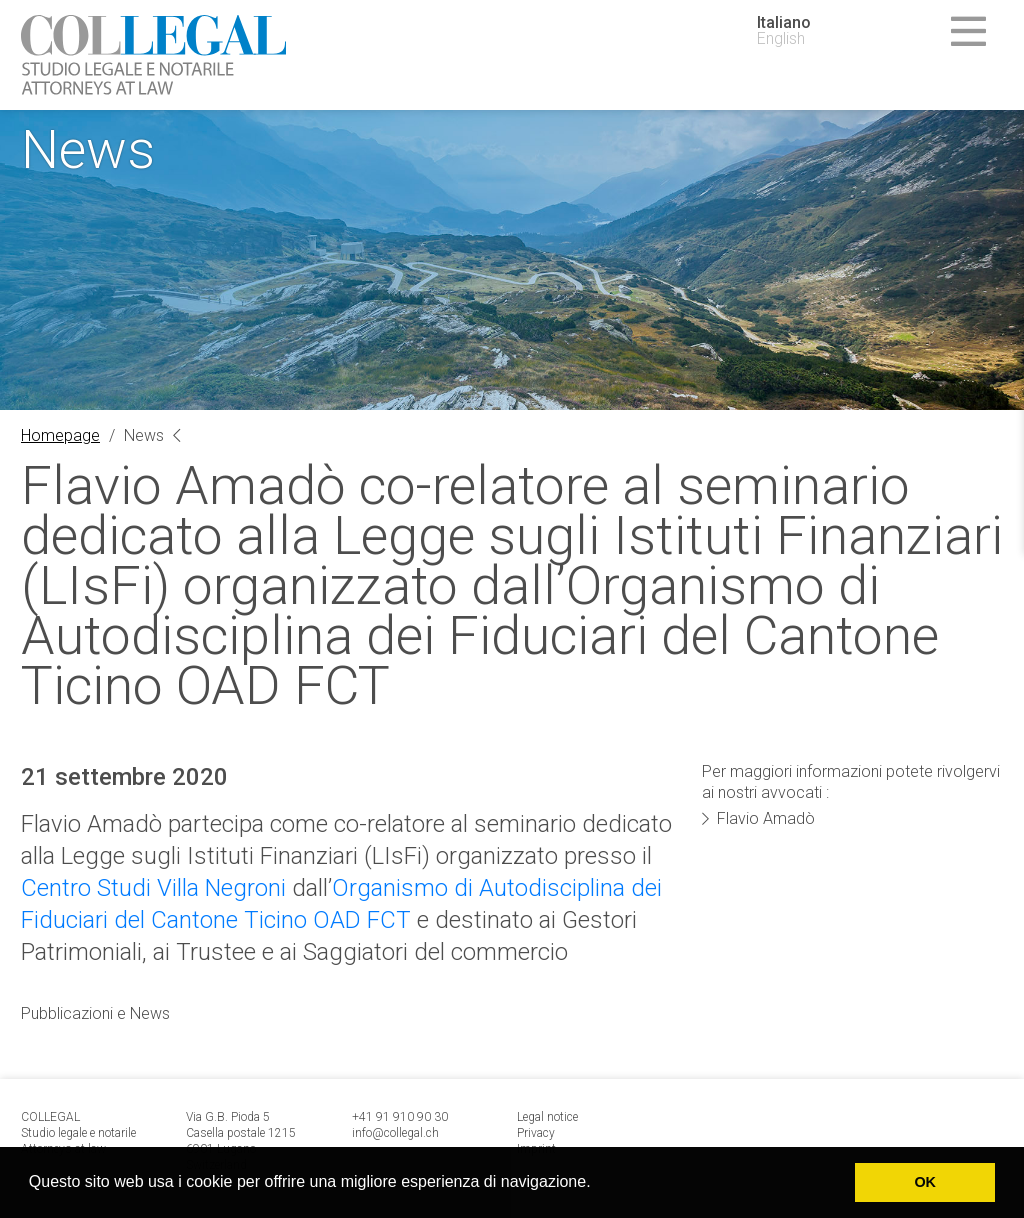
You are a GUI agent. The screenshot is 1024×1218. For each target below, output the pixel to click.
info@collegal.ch (395, 1133)
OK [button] (925, 1182)
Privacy (536, 1133)
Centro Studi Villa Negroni (153, 888)
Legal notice (547, 1117)
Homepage (60, 435)
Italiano (784, 23)
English (781, 39)
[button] (598, 1184)
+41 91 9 (376, 1117)
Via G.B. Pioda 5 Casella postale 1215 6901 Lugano (241, 1133)
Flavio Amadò (766, 818)
